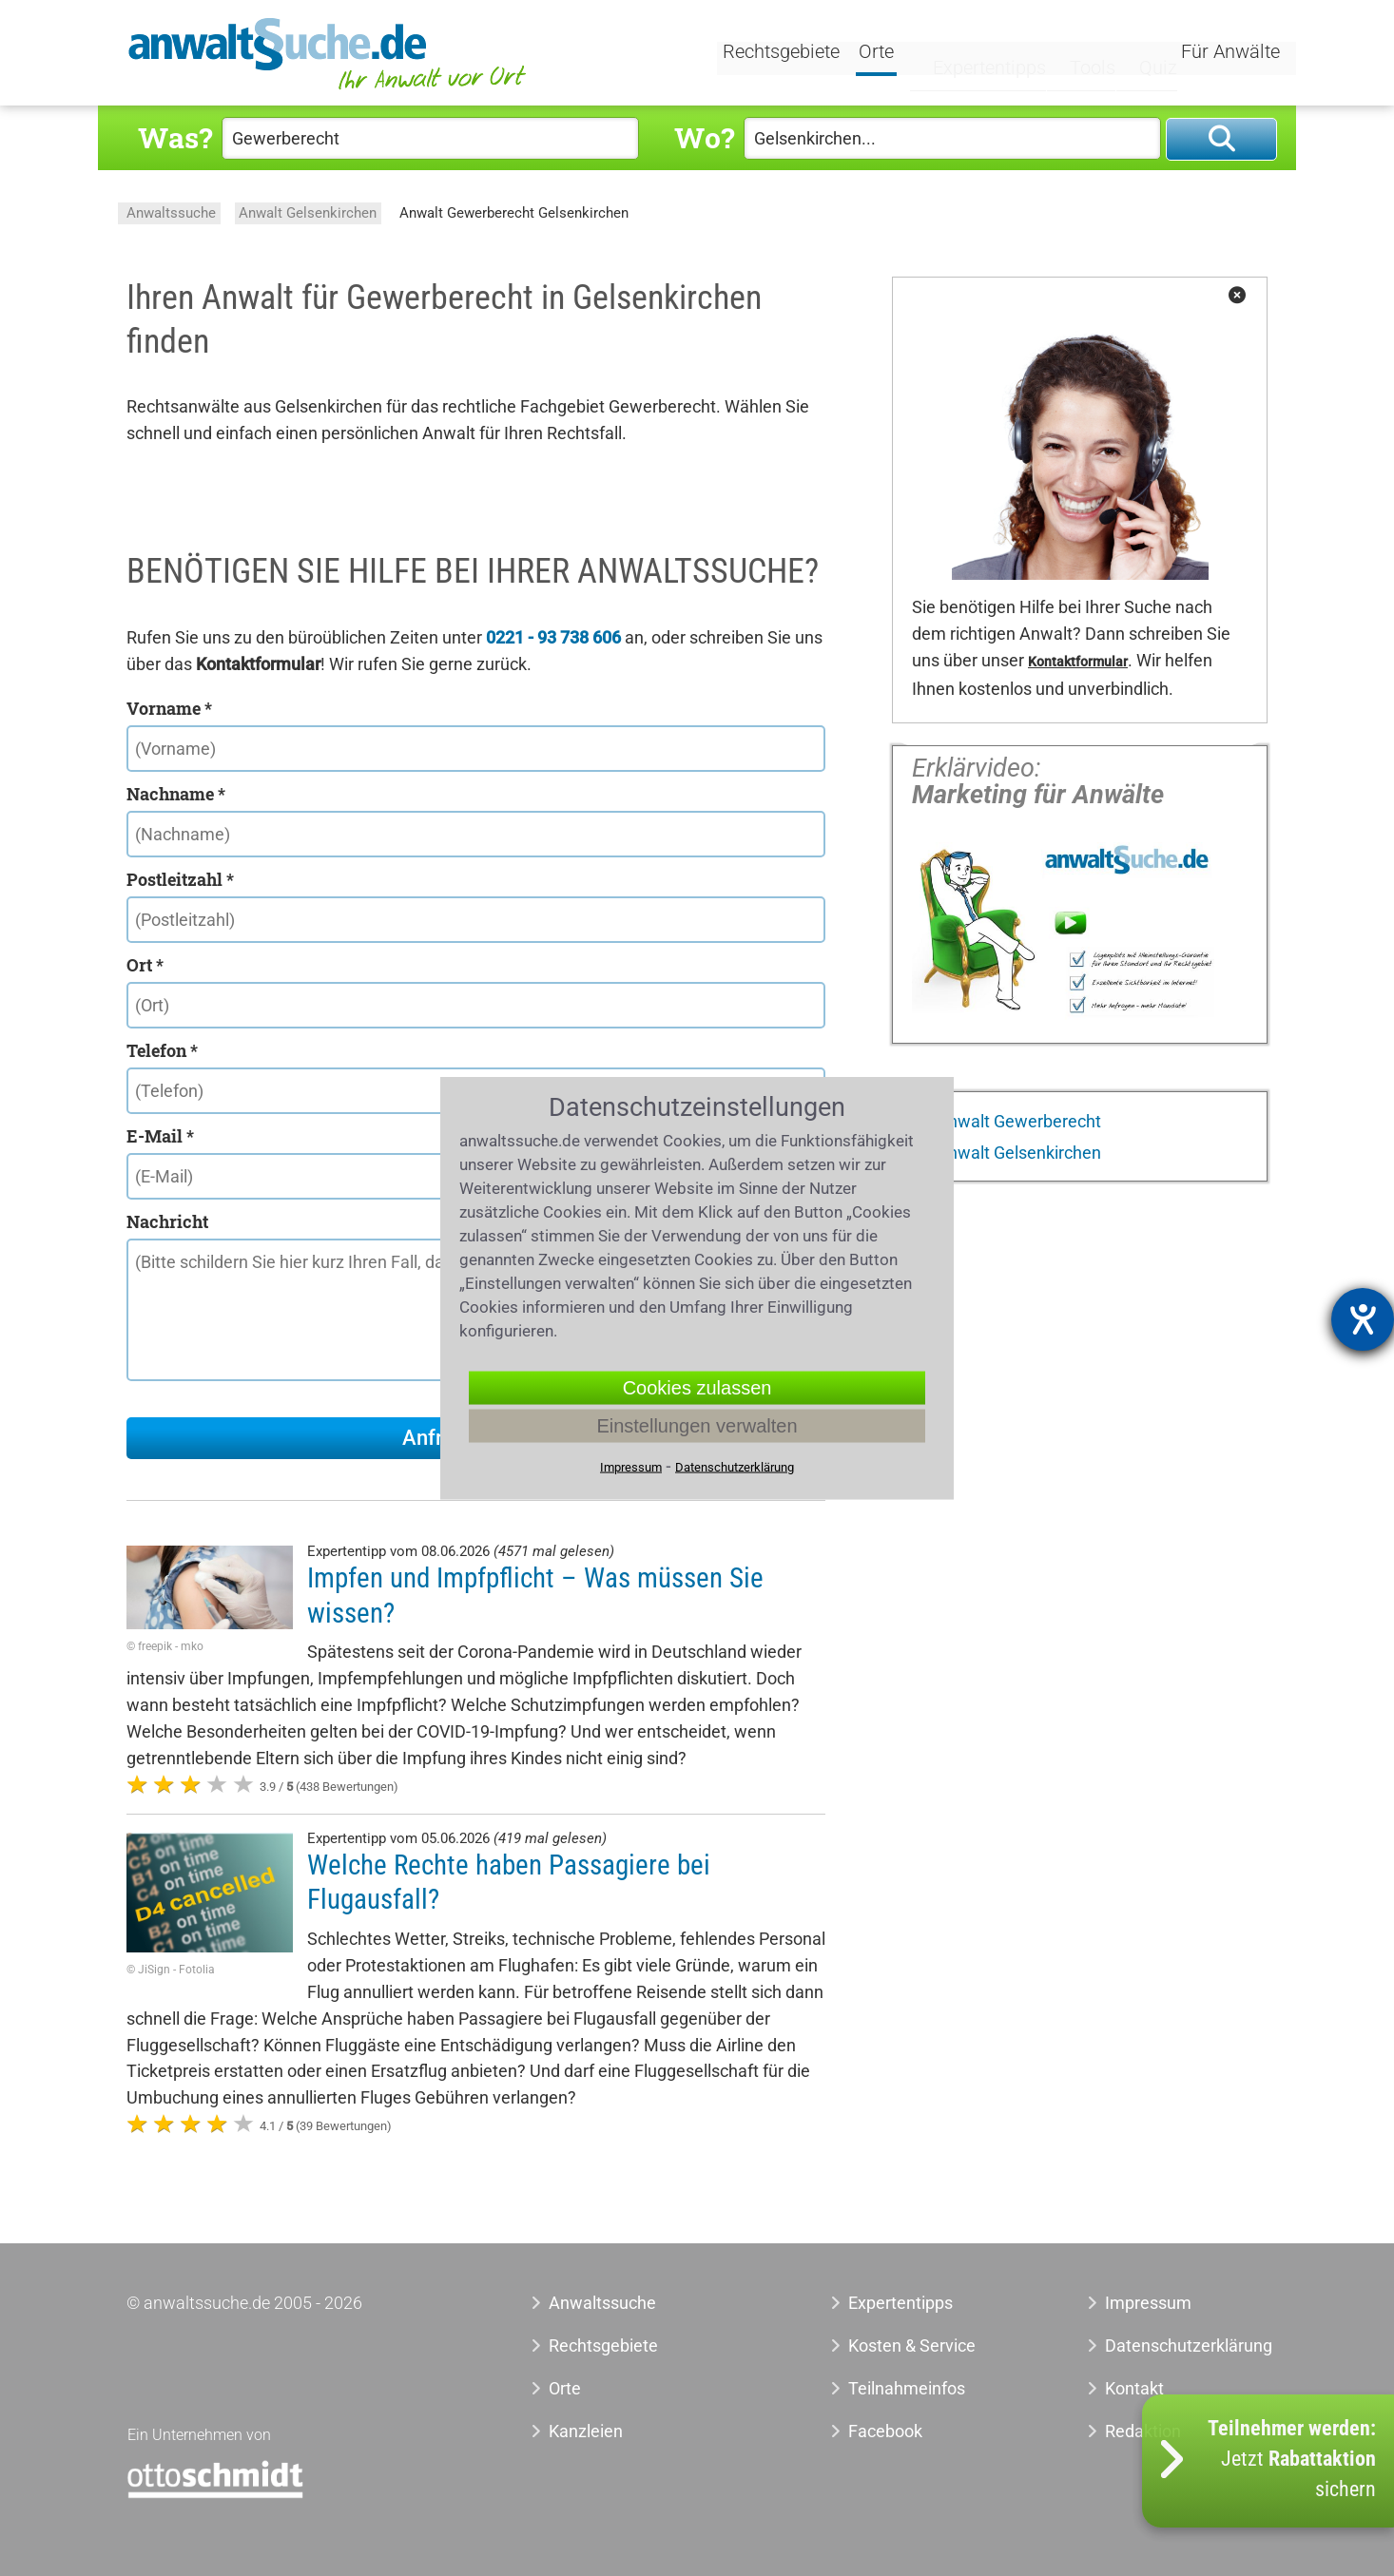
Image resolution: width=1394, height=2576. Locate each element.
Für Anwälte (1230, 54)
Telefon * (162, 1050)
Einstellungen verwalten (696, 1425)
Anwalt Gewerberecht (1017, 1121)
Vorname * (169, 708)
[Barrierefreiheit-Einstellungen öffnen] (1362, 1319)
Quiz (1139, 54)
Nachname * (175, 793)
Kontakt (1134, 2388)
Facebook (885, 2431)
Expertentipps (972, 54)
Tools (1074, 54)
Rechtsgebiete (784, 54)
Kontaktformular (1078, 662)
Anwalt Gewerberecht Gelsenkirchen (514, 212)
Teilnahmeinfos (906, 2388)
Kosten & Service (912, 2345)
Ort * (145, 964)
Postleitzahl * (180, 879)
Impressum (1148, 2303)
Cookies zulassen (697, 1387)
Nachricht (167, 1221)
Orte (879, 54)
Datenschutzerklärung (1167, 2345)
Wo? (704, 137)
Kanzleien (586, 2431)
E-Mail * (160, 1136)
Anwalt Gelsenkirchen (308, 212)
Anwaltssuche (171, 212)
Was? (175, 137)
